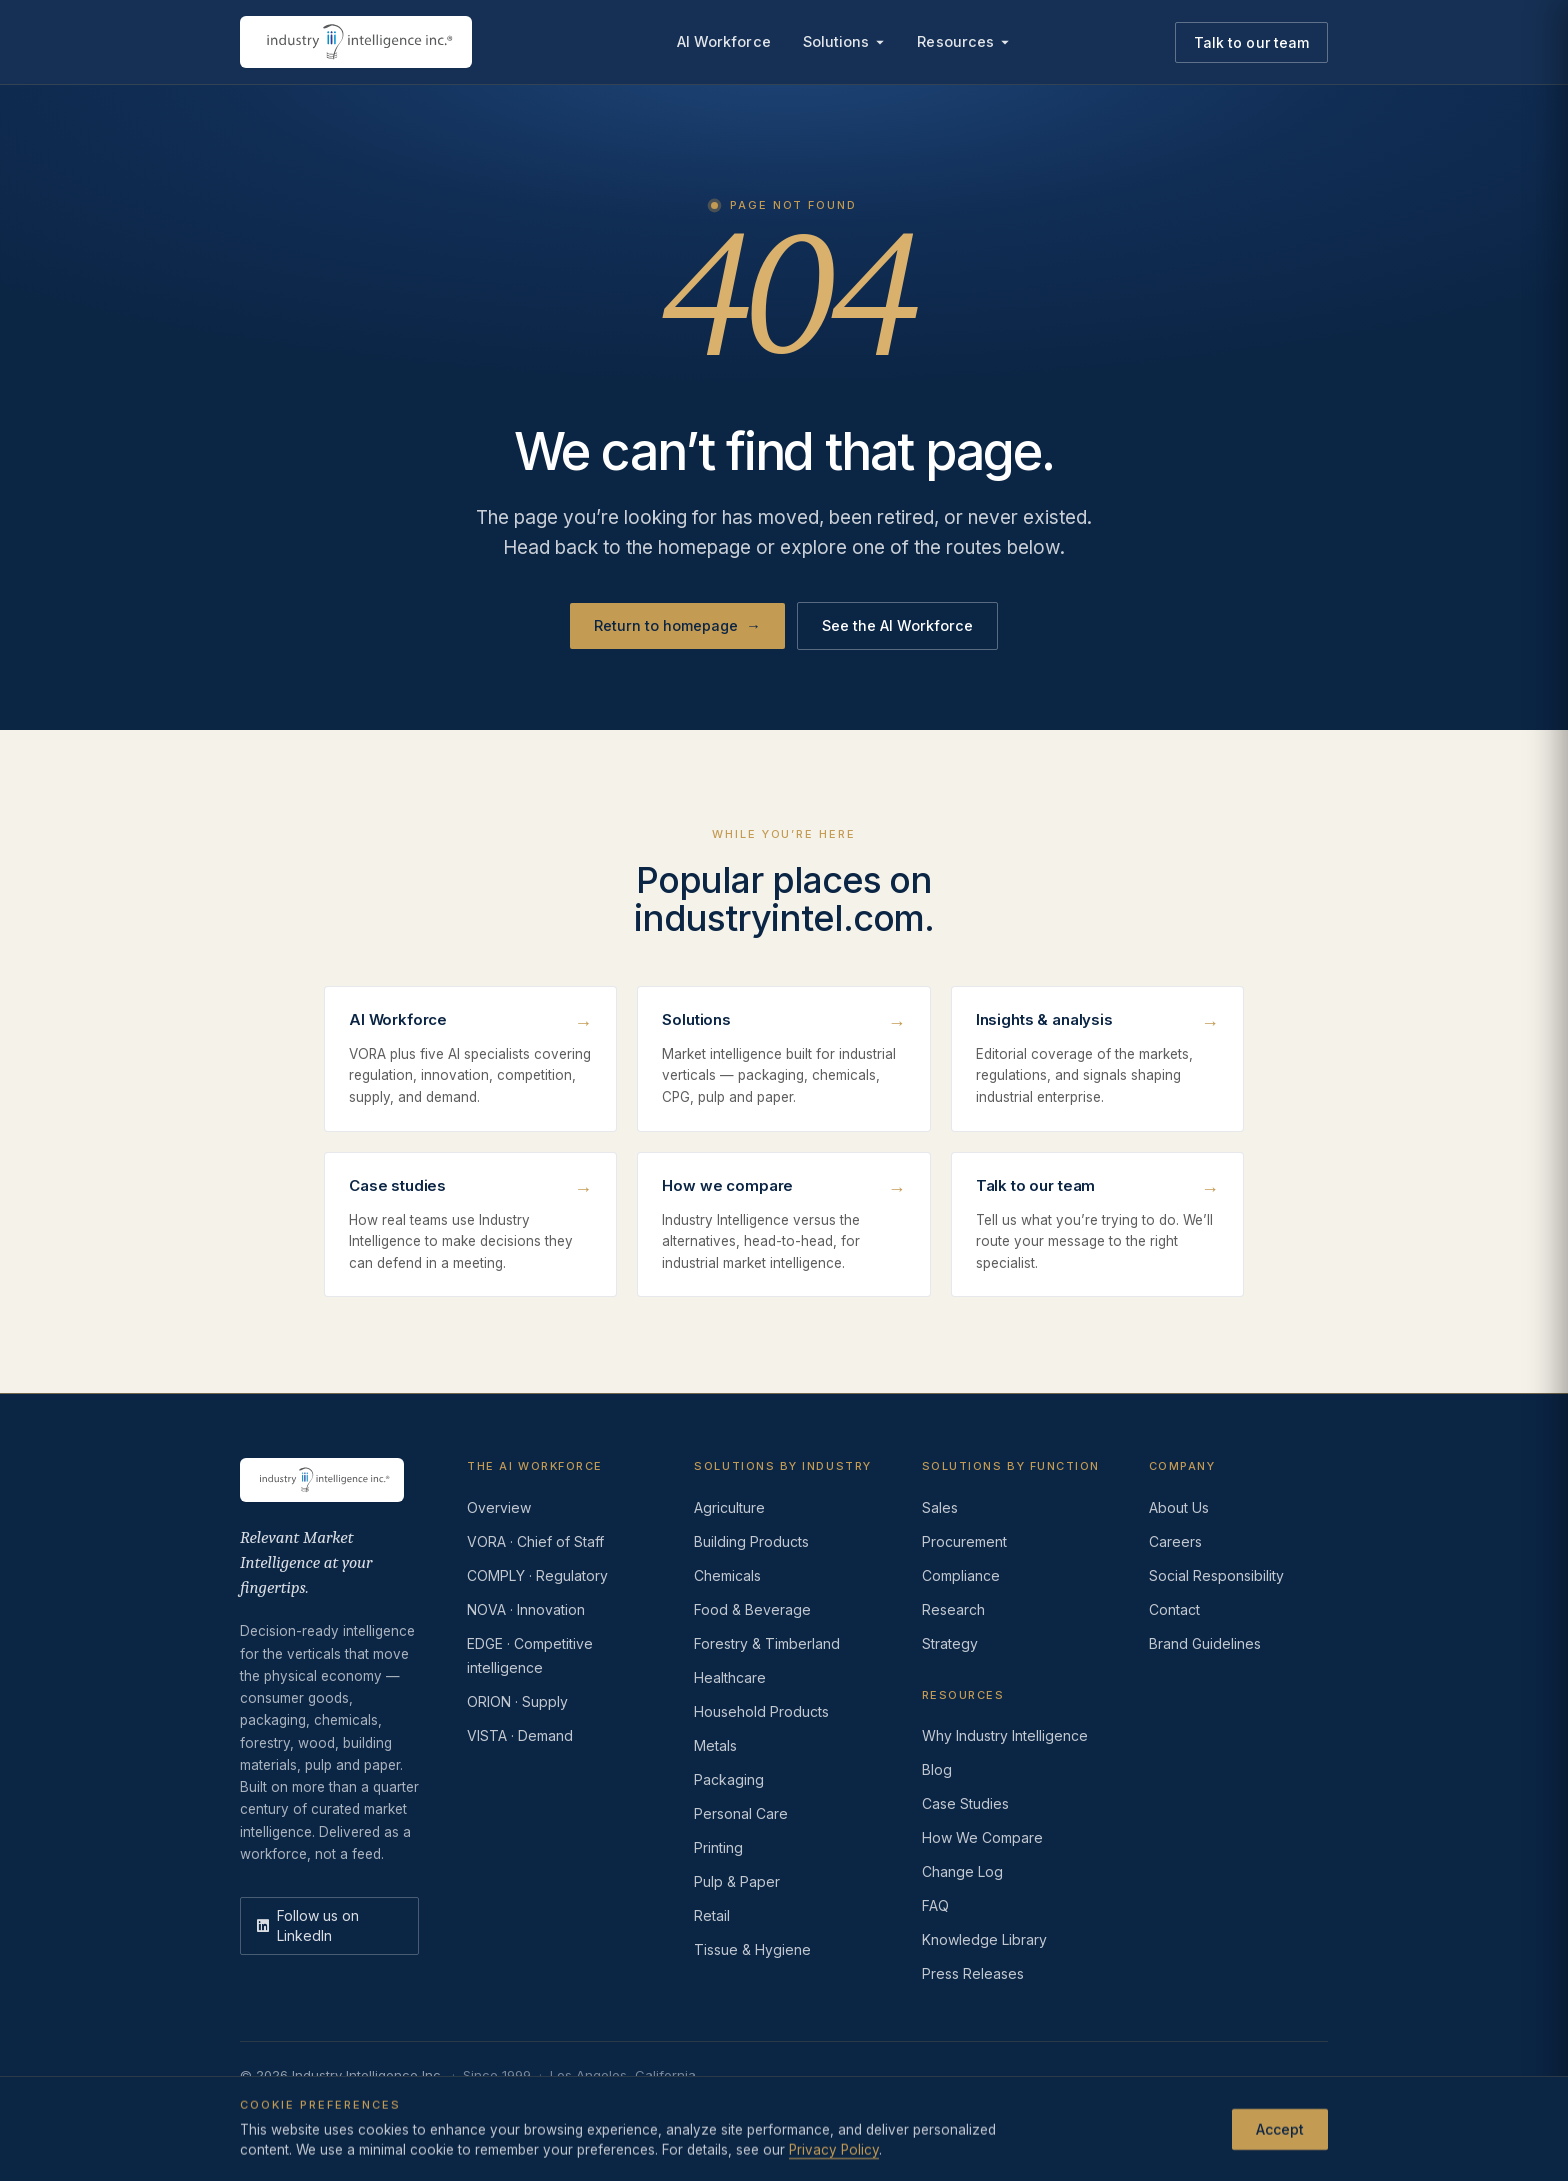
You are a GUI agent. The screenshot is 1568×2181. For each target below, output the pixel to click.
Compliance (961, 1575)
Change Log (962, 1871)
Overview (499, 1507)
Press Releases (973, 1973)
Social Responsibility (1216, 1575)
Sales (940, 1507)
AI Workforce (724, 41)
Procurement (964, 1541)
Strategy (950, 1643)
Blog (937, 1769)
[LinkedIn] (329, 1926)
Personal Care (741, 1813)
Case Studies (965, 1803)
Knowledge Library (984, 1939)
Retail (712, 1915)
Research (953, 1609)
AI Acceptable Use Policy (781, 2107)
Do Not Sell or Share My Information (568, 2107)
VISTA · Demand (520, 1735)
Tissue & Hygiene (752, 1949)
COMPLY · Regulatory (537, 1575)
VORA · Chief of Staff (535, 1541)
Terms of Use (392, 2107)
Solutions (844, 41)
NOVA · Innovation (526, 1609)
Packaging (729, 1779)
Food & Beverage (752, 1609)
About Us (1179, 1507)
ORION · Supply (517, 1701)
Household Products (761, 1711)
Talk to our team (1251, 42)
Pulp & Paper (737, 1881)
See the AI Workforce (897, 625)
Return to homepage (677, 626)
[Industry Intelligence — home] (356, 42)
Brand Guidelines (1205, 1643)
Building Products (751, 1541)
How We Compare (982, 1837)
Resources (963, 41)
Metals (715, 1745)
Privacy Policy (283, 2107)
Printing (718, 1847)
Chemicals (727, 1575)
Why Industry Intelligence (1005, 1735)
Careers (1175, 1541)
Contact (1174, 1609)
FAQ (935, 1905)
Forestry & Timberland (767, 1643)
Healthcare (730, 1677)
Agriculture (729, 1507)
